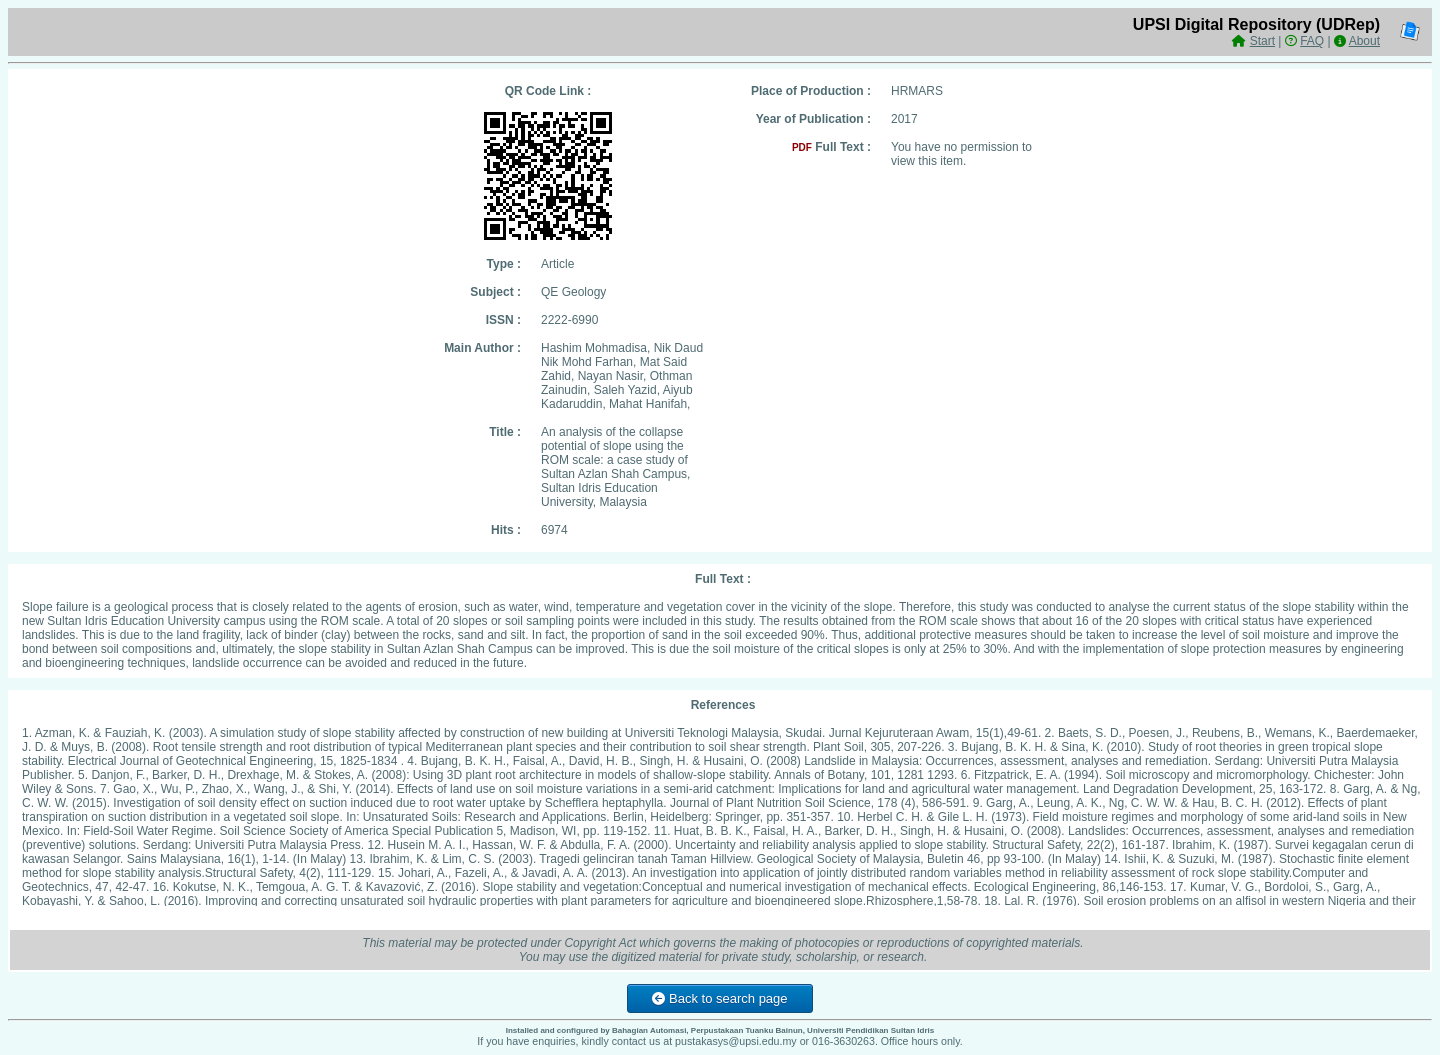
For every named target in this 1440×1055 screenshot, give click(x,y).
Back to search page (719, 998)
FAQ (1312, 41)
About (1364, 41)
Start (1262, 41)
